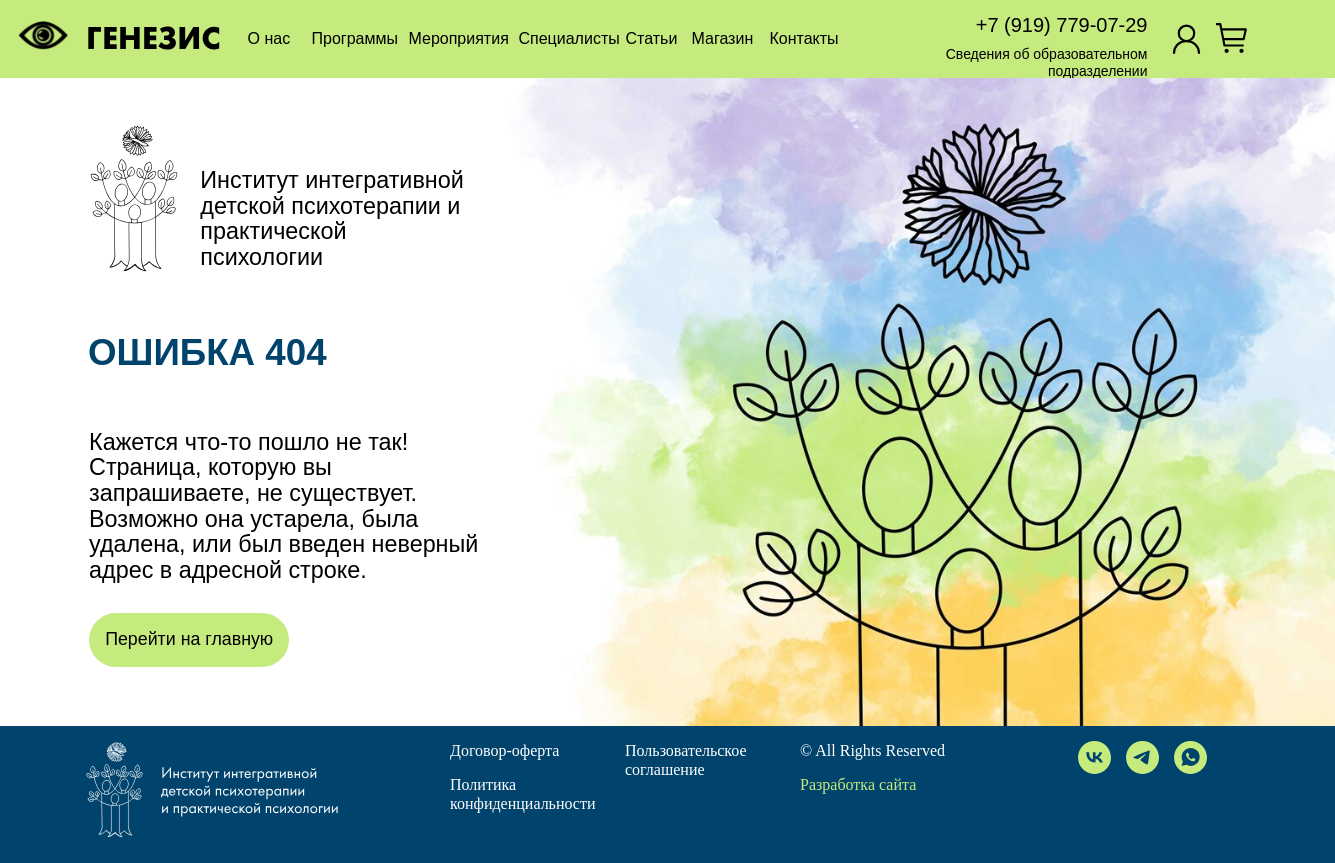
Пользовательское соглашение (686, 760)
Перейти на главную (189, 639)
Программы (355, 38)
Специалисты (569, 38)
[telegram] (1142, 757)
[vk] (1094, 757)
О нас (269, 38)
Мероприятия (459, 38)
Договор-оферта (504, 750)
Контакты (804, 38)
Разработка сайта (858, 784)
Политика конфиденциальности (523, 794)
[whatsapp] (1190, 757)
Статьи (652, 38)
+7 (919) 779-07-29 (1062, 25)
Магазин (723, 38)
